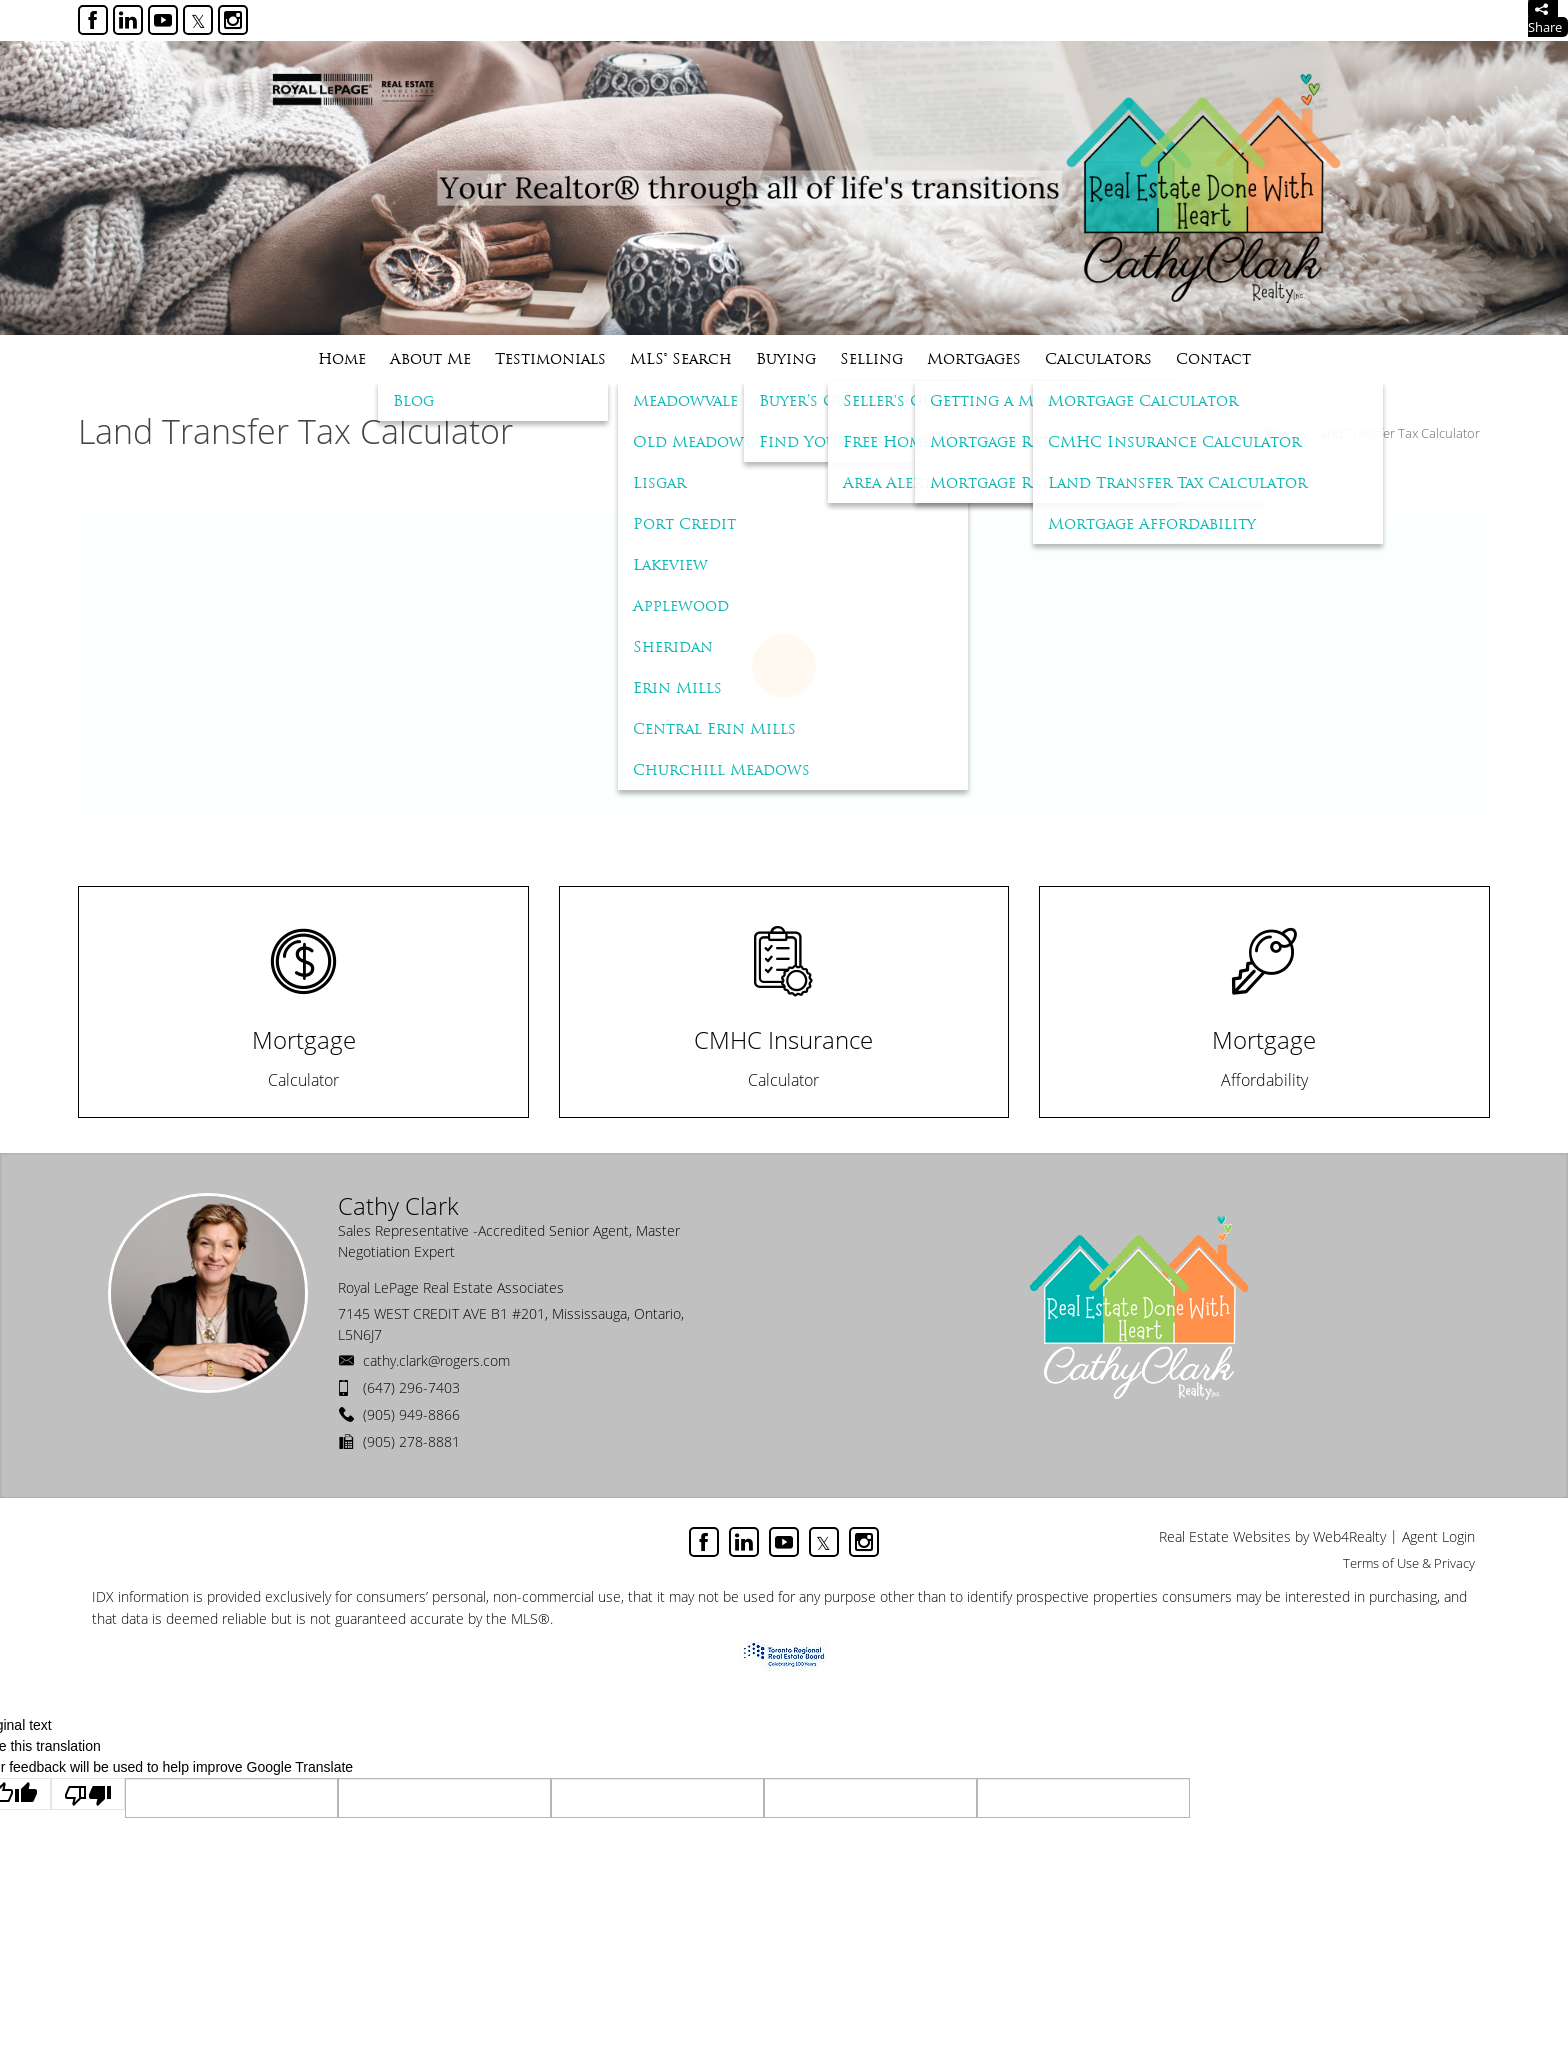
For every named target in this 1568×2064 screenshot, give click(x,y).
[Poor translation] (88, 1794)
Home (1275, 433)
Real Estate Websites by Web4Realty (1272, 1536)
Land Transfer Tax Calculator (1396, 433)
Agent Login (1438, 1536)
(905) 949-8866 (411, 1414)
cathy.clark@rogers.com (436, 1360)
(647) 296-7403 (411, 1387)
